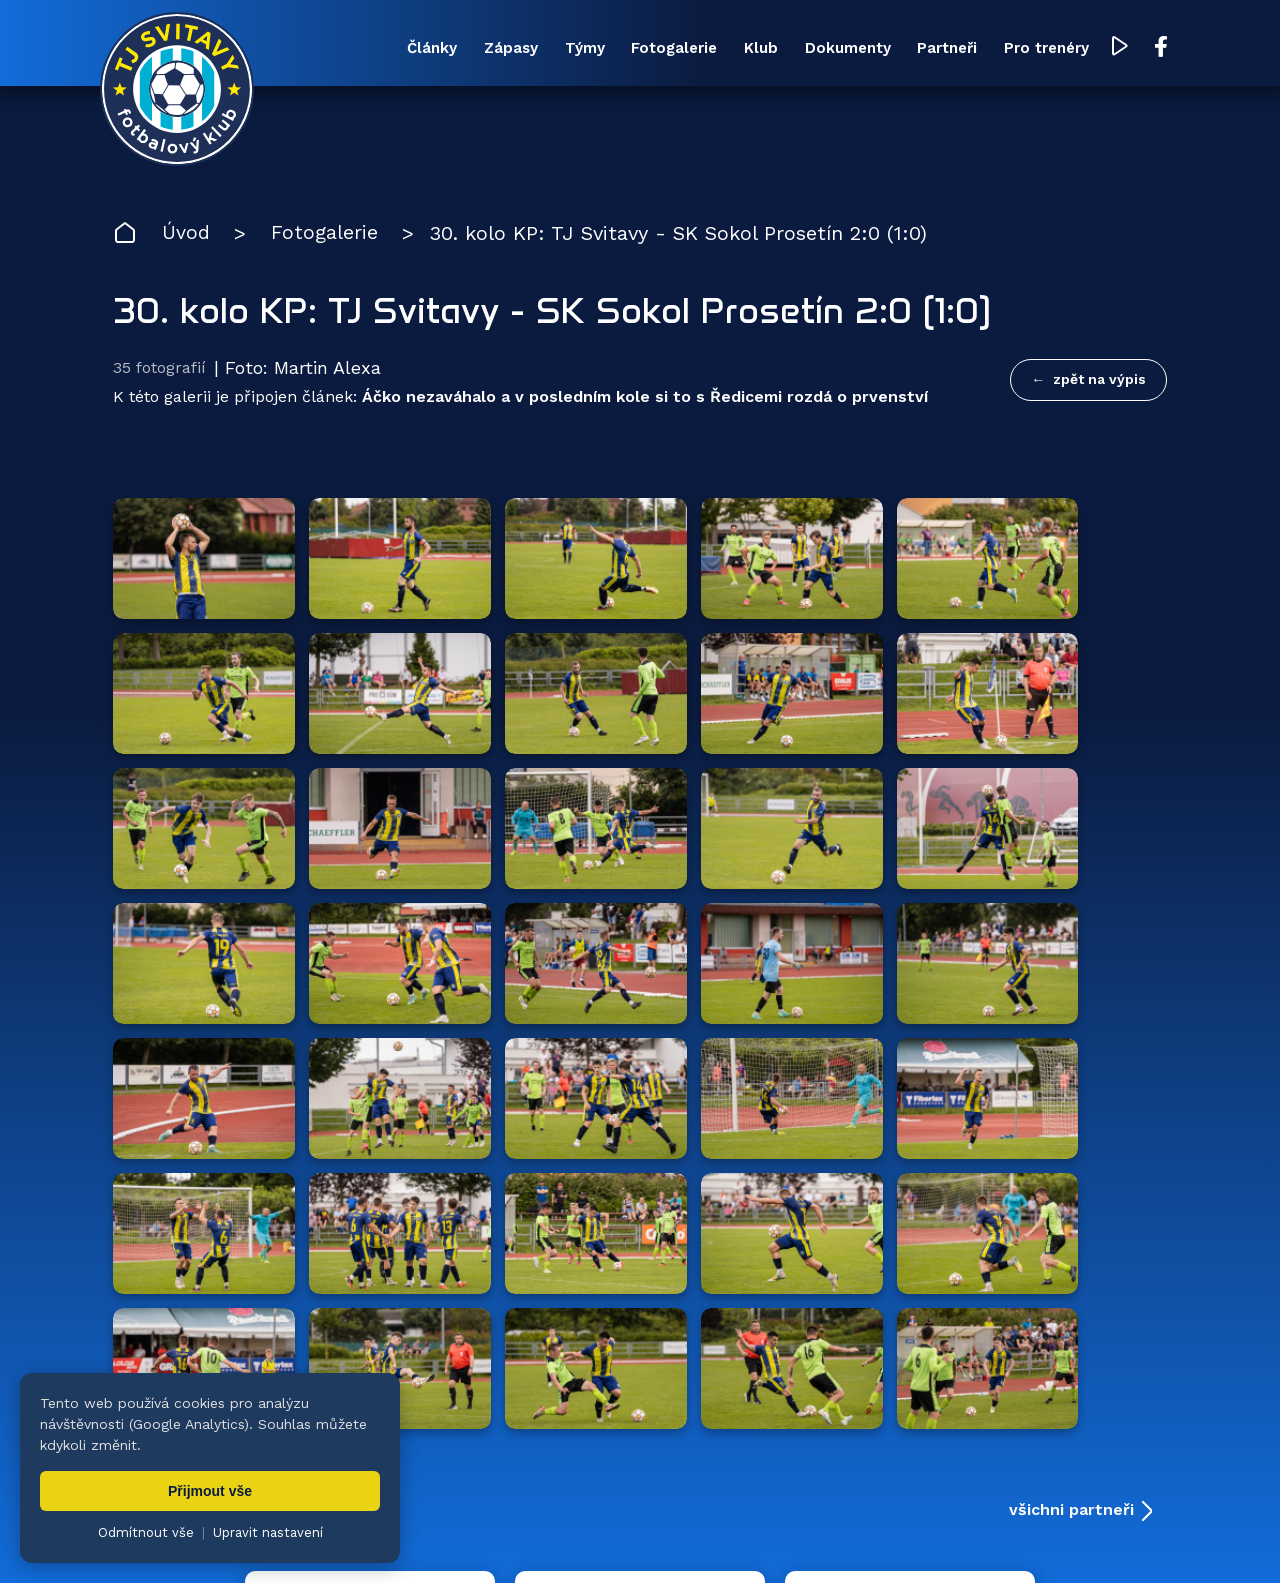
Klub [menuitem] (741, 49)
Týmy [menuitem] (560, 49)
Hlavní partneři (235, 1098)
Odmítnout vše (146, 1532)
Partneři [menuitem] (932, 49)
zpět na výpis (1099, 381)
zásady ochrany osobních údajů (975, 1538)
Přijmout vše (210, 1491)
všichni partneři (1071, 1097)
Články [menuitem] (403, 49)
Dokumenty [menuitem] (830, 49)
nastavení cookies (796, 1538)
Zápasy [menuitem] (484, 49)
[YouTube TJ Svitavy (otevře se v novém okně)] (1108, 48)
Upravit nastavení (268, 1532)
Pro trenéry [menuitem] (1033, 49)
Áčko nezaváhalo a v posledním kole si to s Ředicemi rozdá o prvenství (645, 398)
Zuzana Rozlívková (415, 1538)
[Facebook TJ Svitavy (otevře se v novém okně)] (1148, 48)
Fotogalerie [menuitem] (652, 49)
